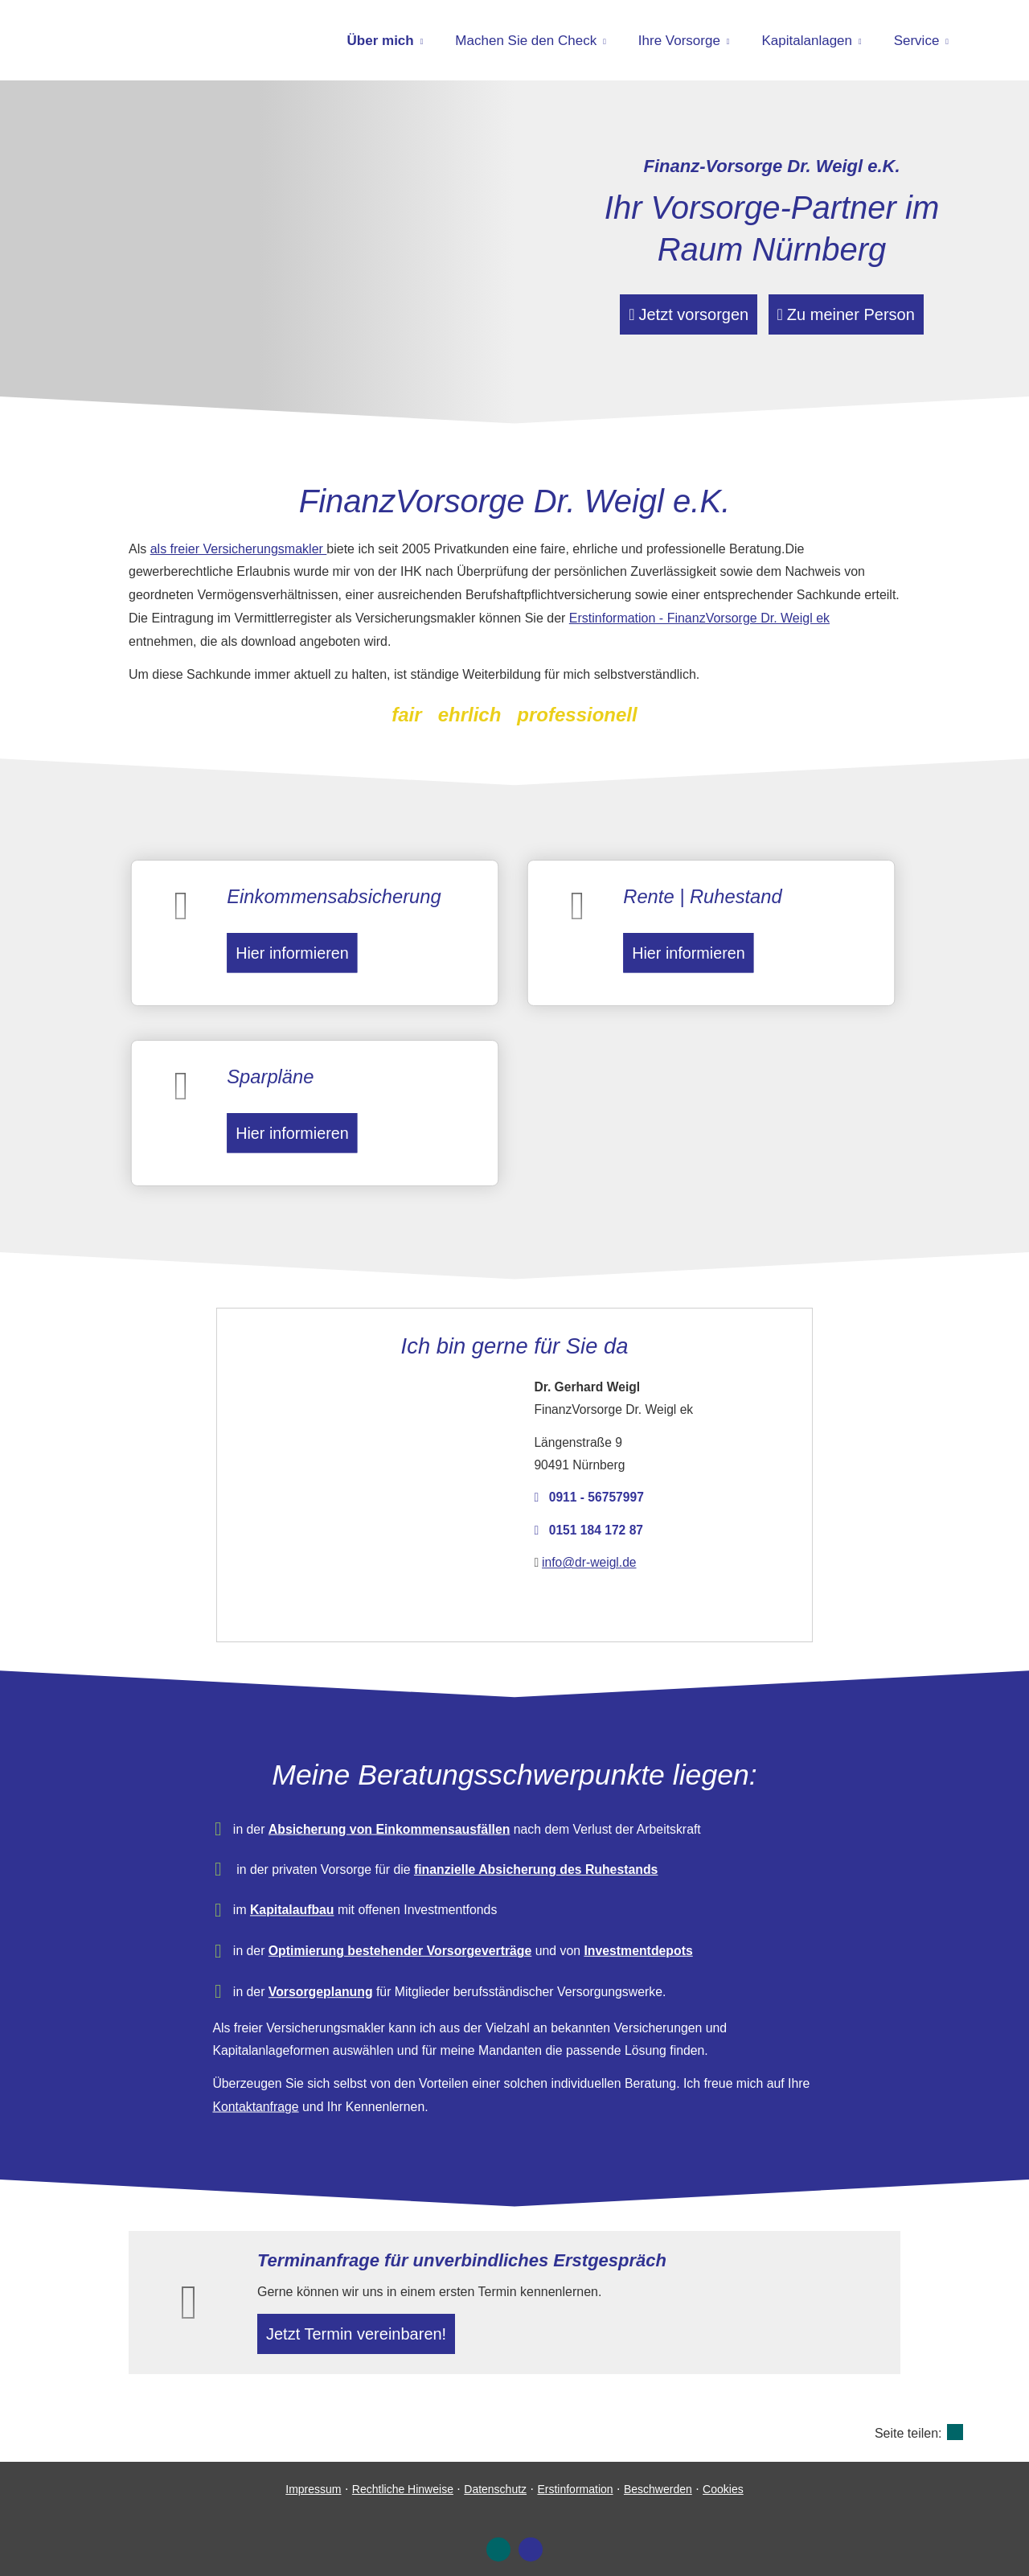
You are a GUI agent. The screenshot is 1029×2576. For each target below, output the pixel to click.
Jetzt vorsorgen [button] (677, 313)
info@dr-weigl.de (582, 1536)
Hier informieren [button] (287, 943)
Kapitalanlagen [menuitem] (807, 41)
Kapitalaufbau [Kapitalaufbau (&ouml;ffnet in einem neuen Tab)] (339, 1897)
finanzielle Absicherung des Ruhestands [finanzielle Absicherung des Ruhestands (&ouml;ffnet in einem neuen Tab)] (532, 1864)
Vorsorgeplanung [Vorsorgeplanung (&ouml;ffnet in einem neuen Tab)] (362, 1960)
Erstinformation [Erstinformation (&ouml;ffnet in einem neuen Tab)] (575, 2476)
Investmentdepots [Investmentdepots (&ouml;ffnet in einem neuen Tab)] (611, 1929)
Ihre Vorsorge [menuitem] (679, 41)
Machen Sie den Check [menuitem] (525, 41)
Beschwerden (658, 2476)
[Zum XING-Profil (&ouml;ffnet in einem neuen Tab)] (498, 2537)
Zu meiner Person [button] (858, 313)
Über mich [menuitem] (380, 41)
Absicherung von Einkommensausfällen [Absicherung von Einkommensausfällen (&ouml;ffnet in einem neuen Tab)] (415, 1832)
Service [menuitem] (917, 41)
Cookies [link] (723, 2476)
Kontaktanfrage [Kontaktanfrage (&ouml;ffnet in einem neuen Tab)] (310, 2051)
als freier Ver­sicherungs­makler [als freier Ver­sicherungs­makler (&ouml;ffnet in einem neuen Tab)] (238, 549)
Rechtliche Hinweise (402, 2476)
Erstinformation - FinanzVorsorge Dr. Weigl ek (699, 618)
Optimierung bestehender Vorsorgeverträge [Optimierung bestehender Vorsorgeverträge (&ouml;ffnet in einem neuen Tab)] (424, 1929)
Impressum (313, 2476)
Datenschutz (495, 2476)
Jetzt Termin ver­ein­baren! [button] (363, 2316)
